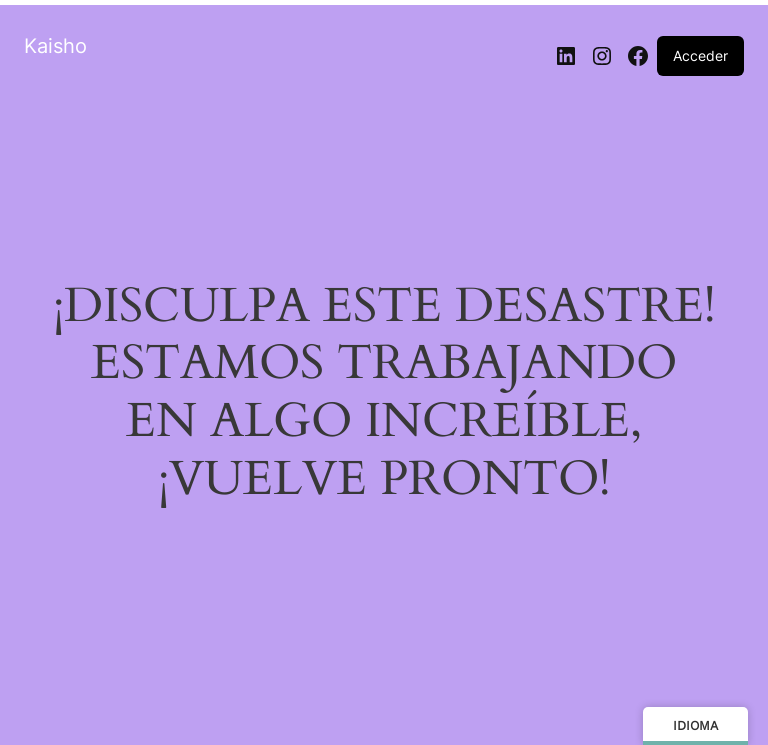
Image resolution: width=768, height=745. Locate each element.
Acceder (700, 55)
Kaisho (55, 46)
